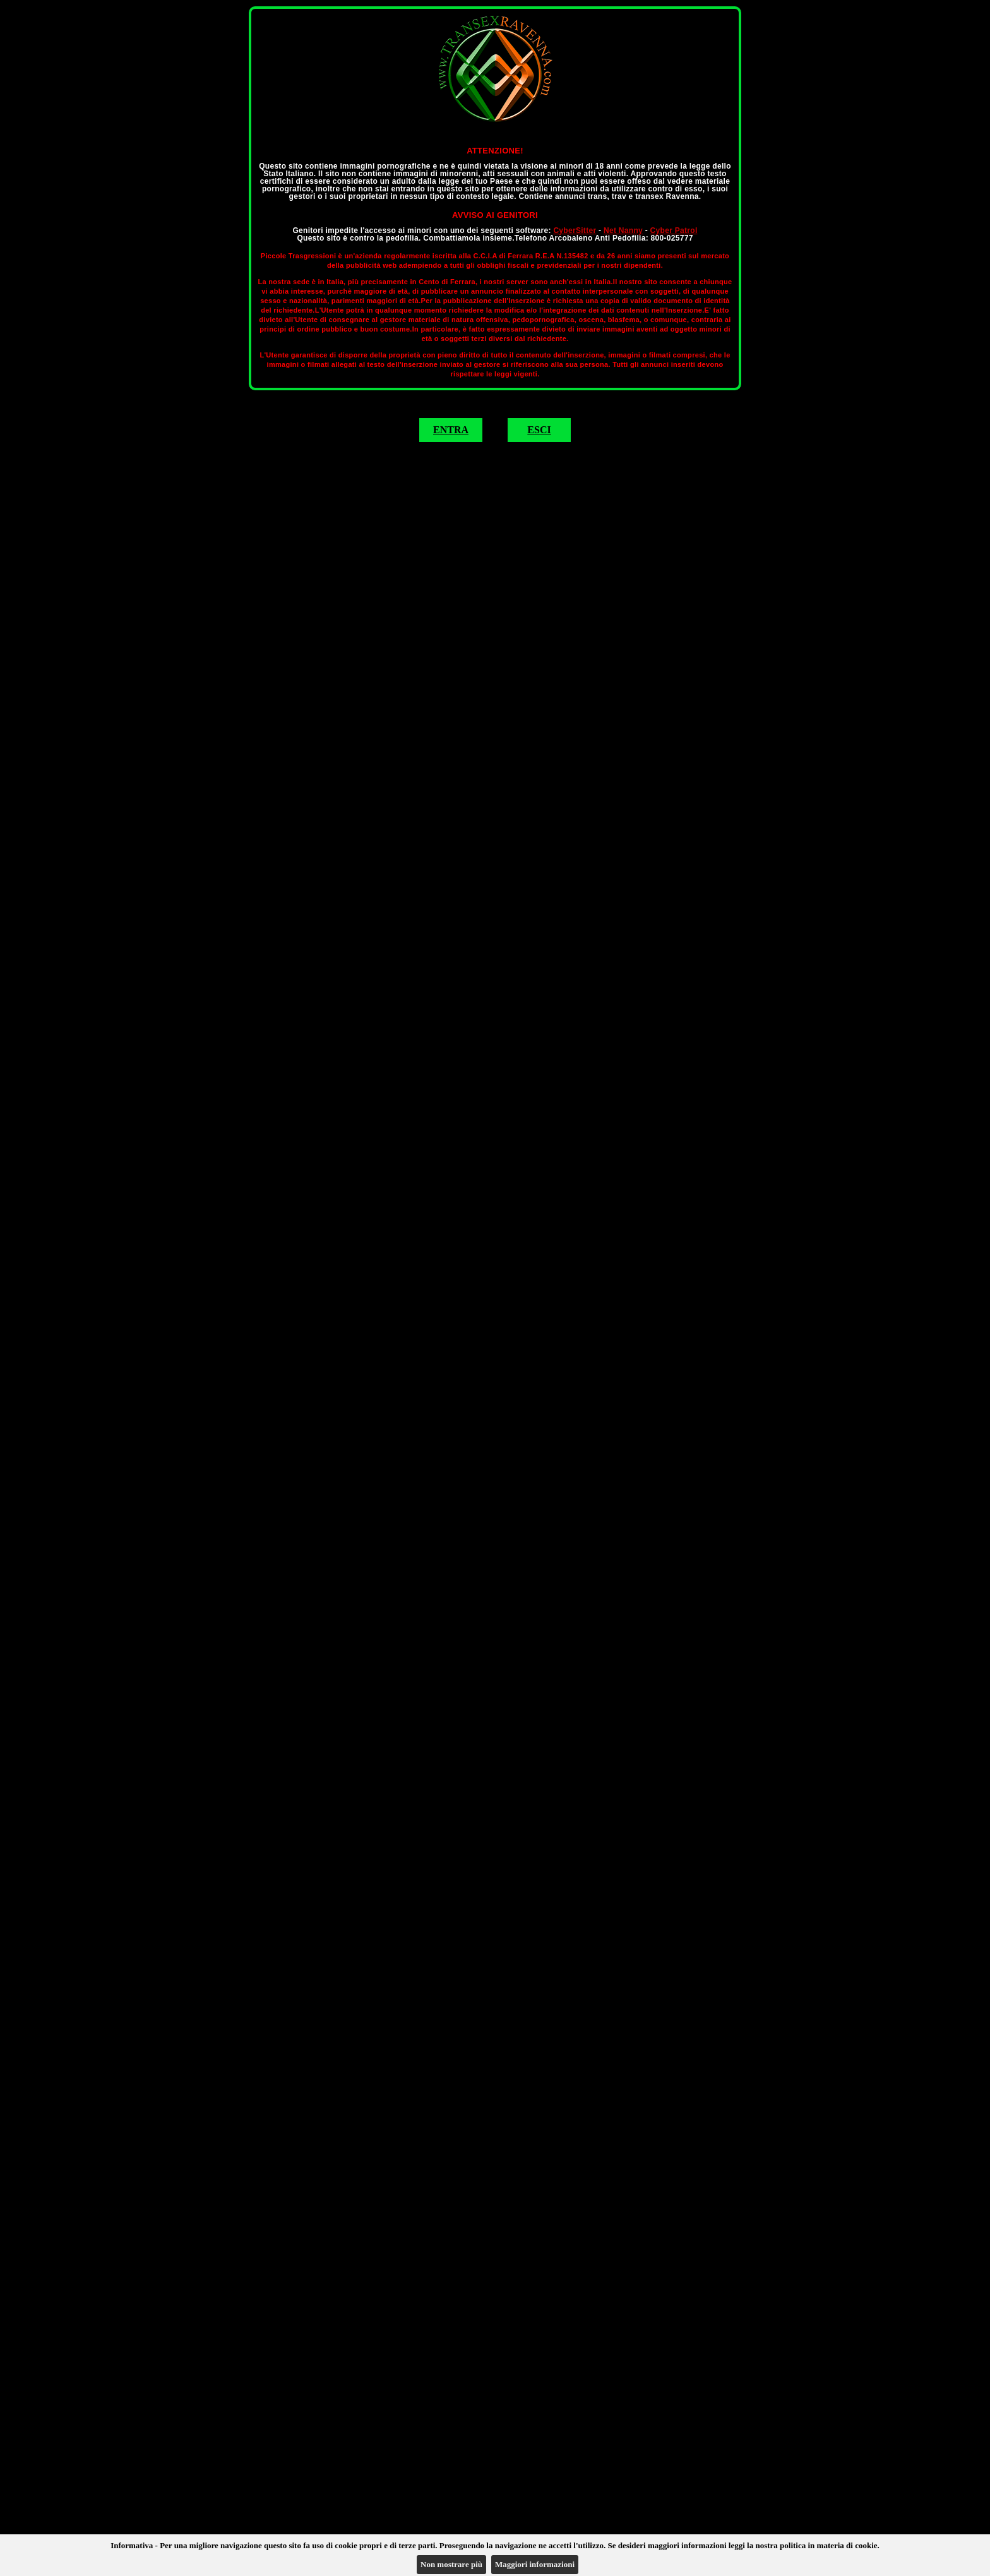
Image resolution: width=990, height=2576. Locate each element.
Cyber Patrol (674, 230)
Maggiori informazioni (535, 2564)
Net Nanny (623, 230)
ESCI (539, 429)
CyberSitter (574, 230)
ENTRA (450, 429)
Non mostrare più (451, 2564)
